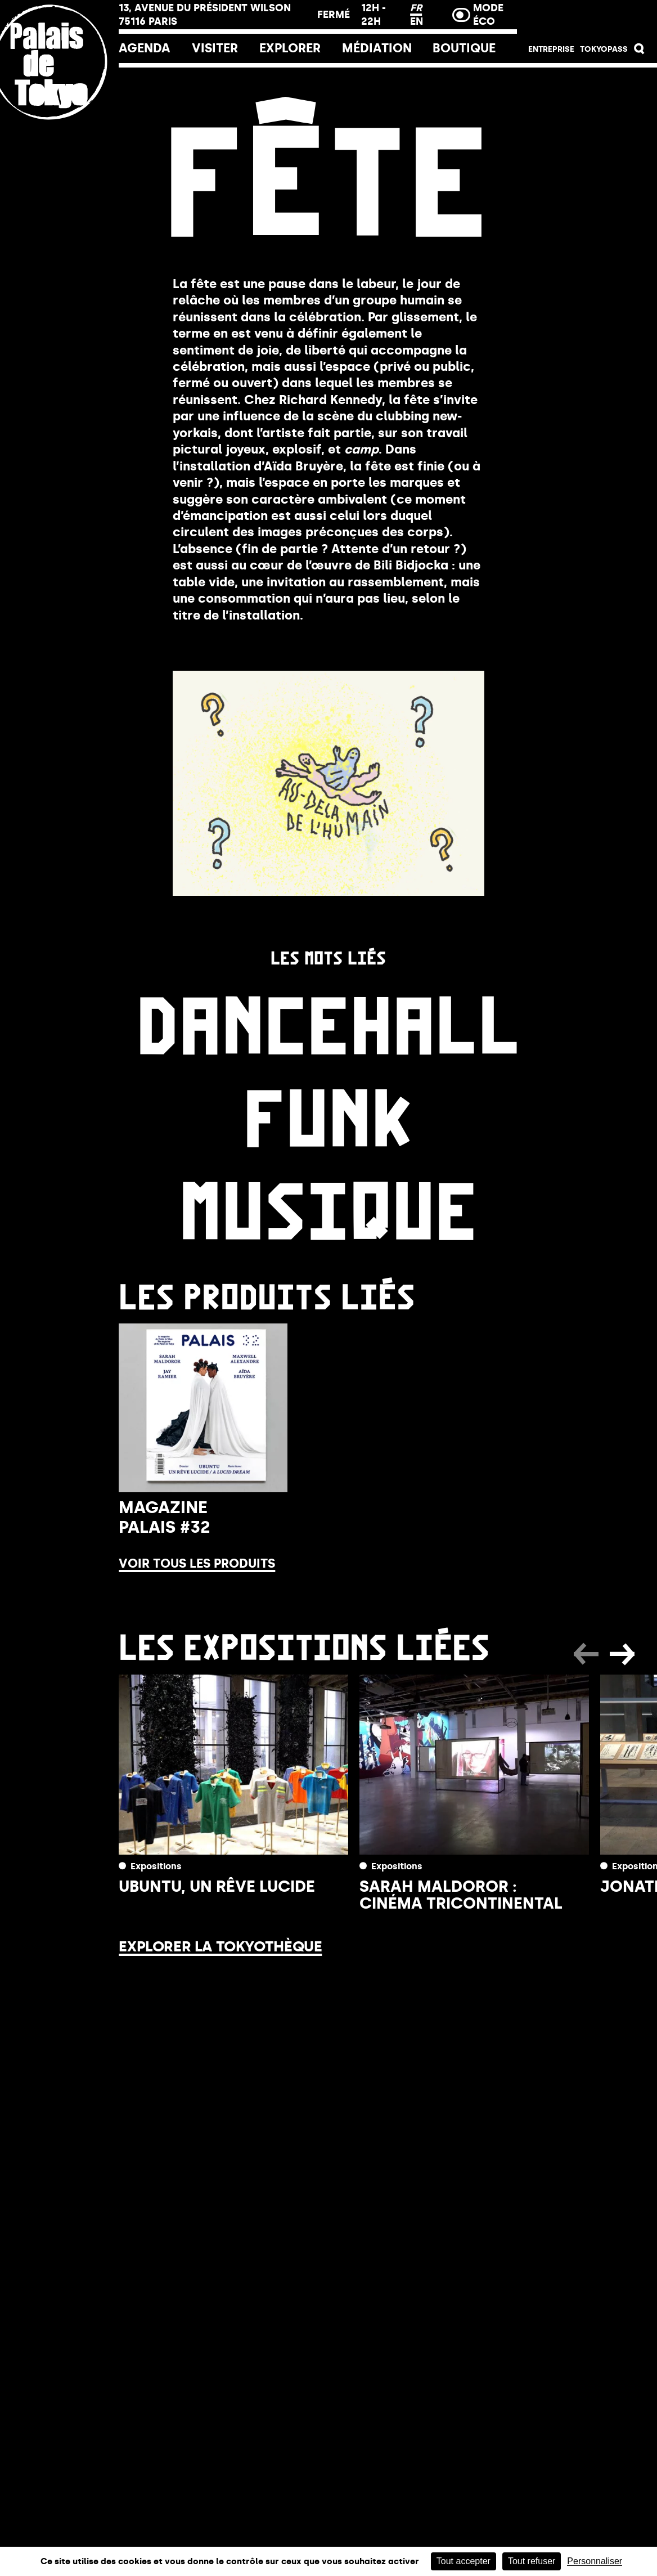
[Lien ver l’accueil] (59, 136)
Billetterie (587, 18)
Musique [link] (328, 1206)
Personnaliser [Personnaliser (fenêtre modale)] (594, 2561)
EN (416, 21)
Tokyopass (604, 49)
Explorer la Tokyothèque (220, 1946)
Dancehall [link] (328, 1020)
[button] (639, 51)
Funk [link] (328, 1113)
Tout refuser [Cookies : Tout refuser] (531, 2561)
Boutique (464, 48)
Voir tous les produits (197, 1563)
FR (416, 8)
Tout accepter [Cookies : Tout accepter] (463, 2561)
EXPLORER (290, 48)
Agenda (144, 48)
